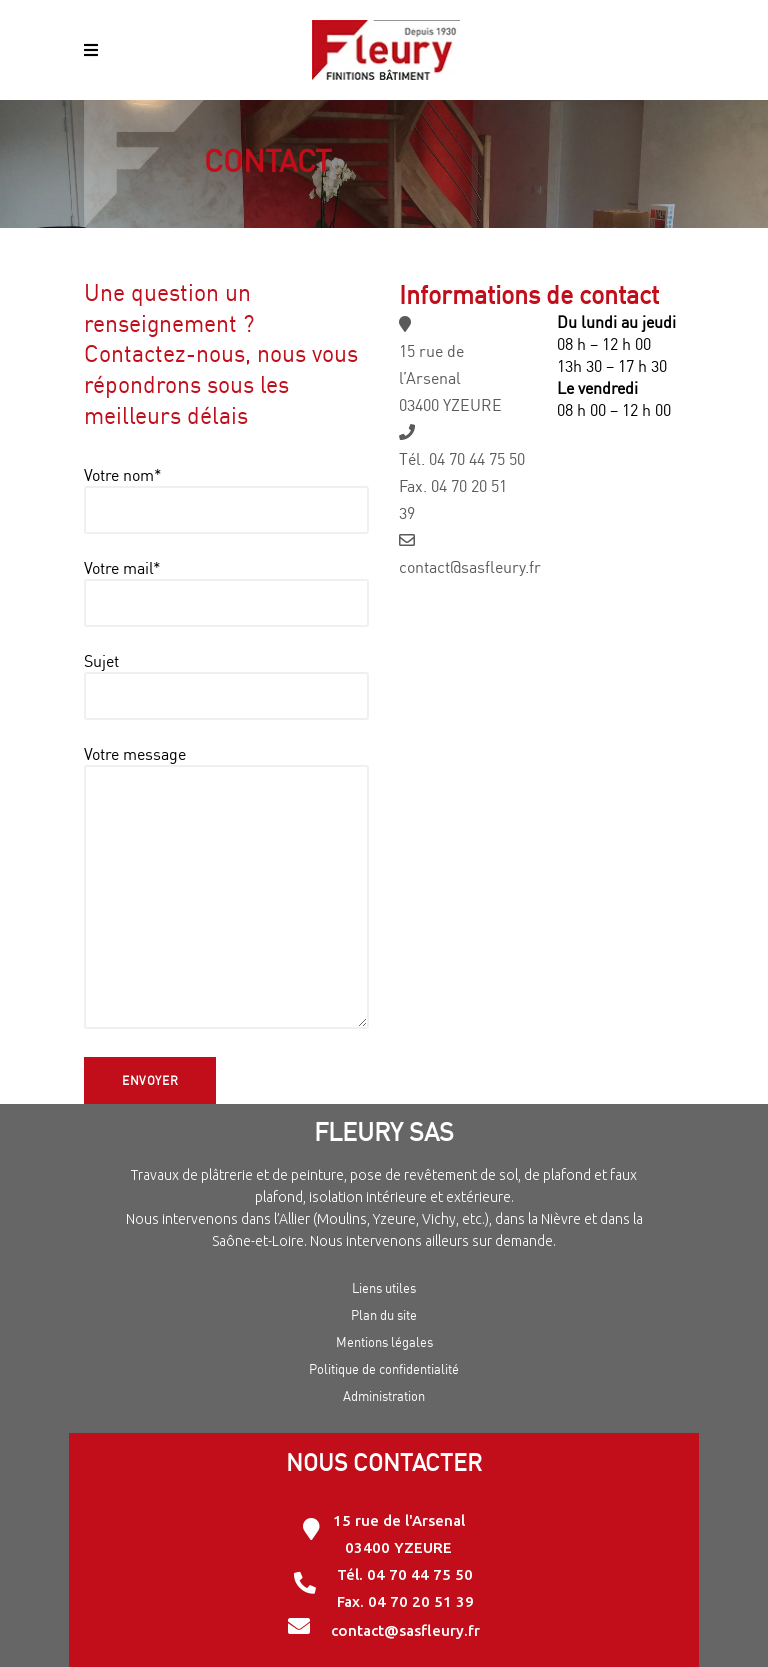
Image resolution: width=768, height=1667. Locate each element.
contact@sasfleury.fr (470, 567)
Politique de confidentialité (384, 1369)
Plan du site (384, 1315)
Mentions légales (384, 1342)
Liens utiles (384, 1288)
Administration (384, 1396)
